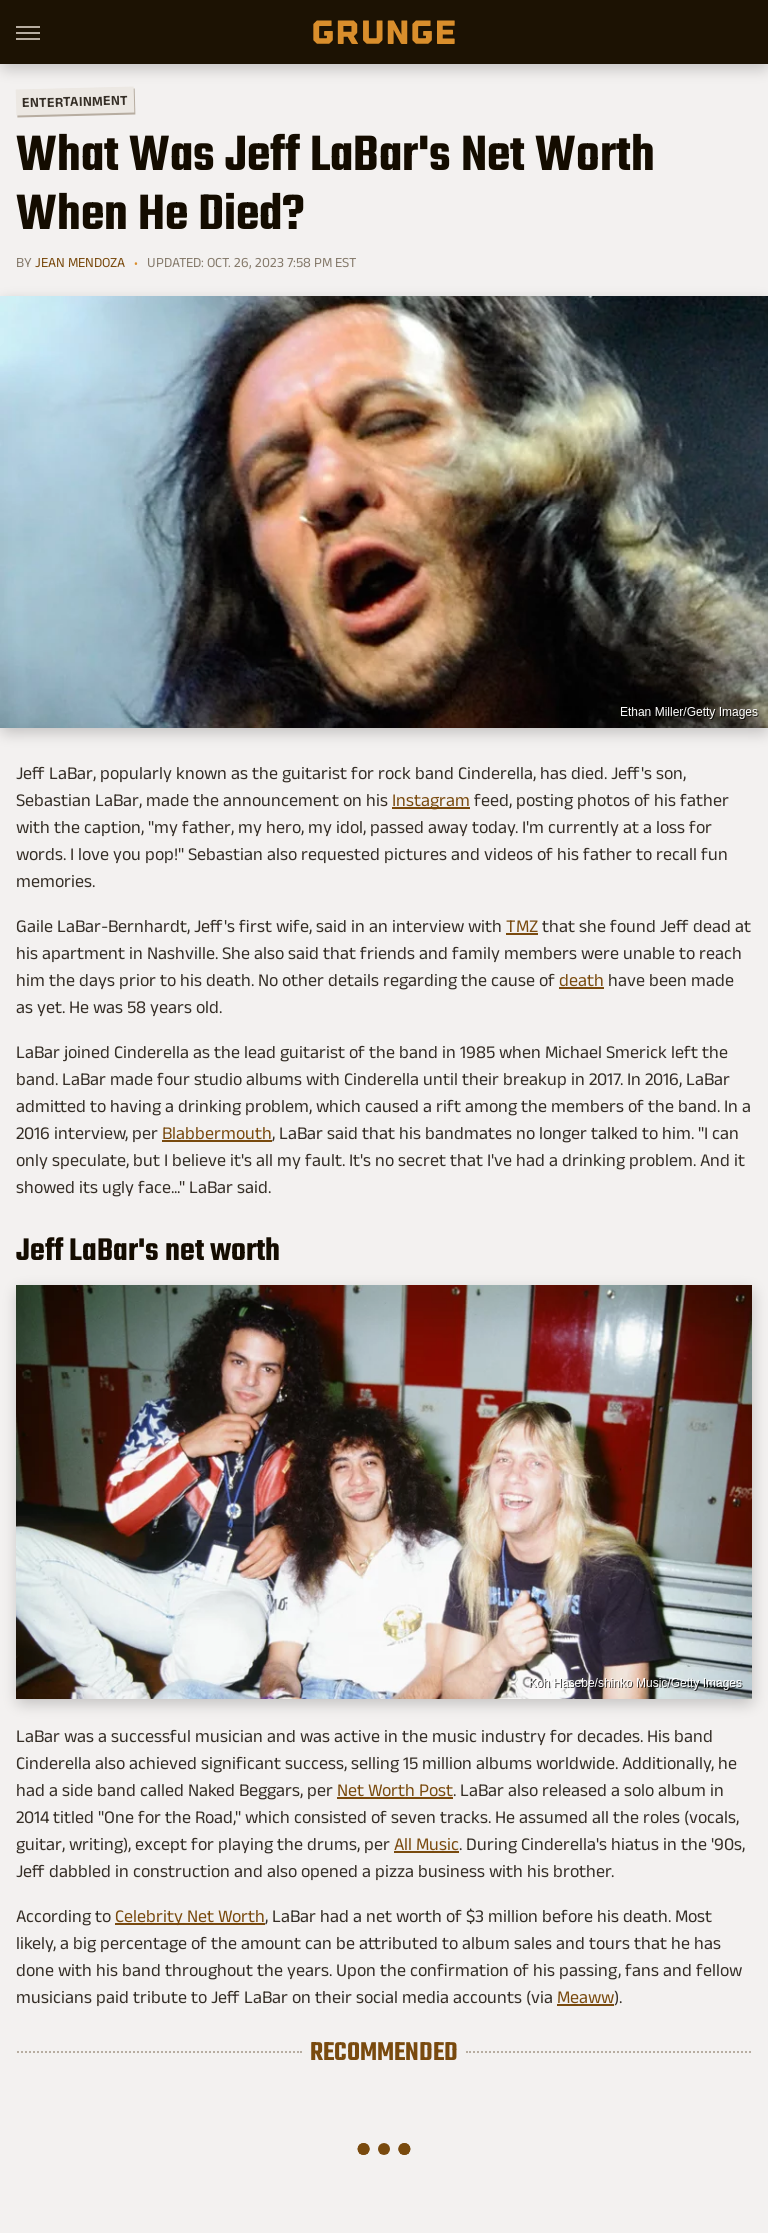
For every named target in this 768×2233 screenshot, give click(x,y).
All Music (426, 1844)
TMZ (522, 926)
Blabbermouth (217, 1133)
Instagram (431, 800)
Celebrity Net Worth (190, 1916)
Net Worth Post (395, 1790)
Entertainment (75, 101)
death (581, 980)
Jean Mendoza (80, 262)
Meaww (585, 1997)
